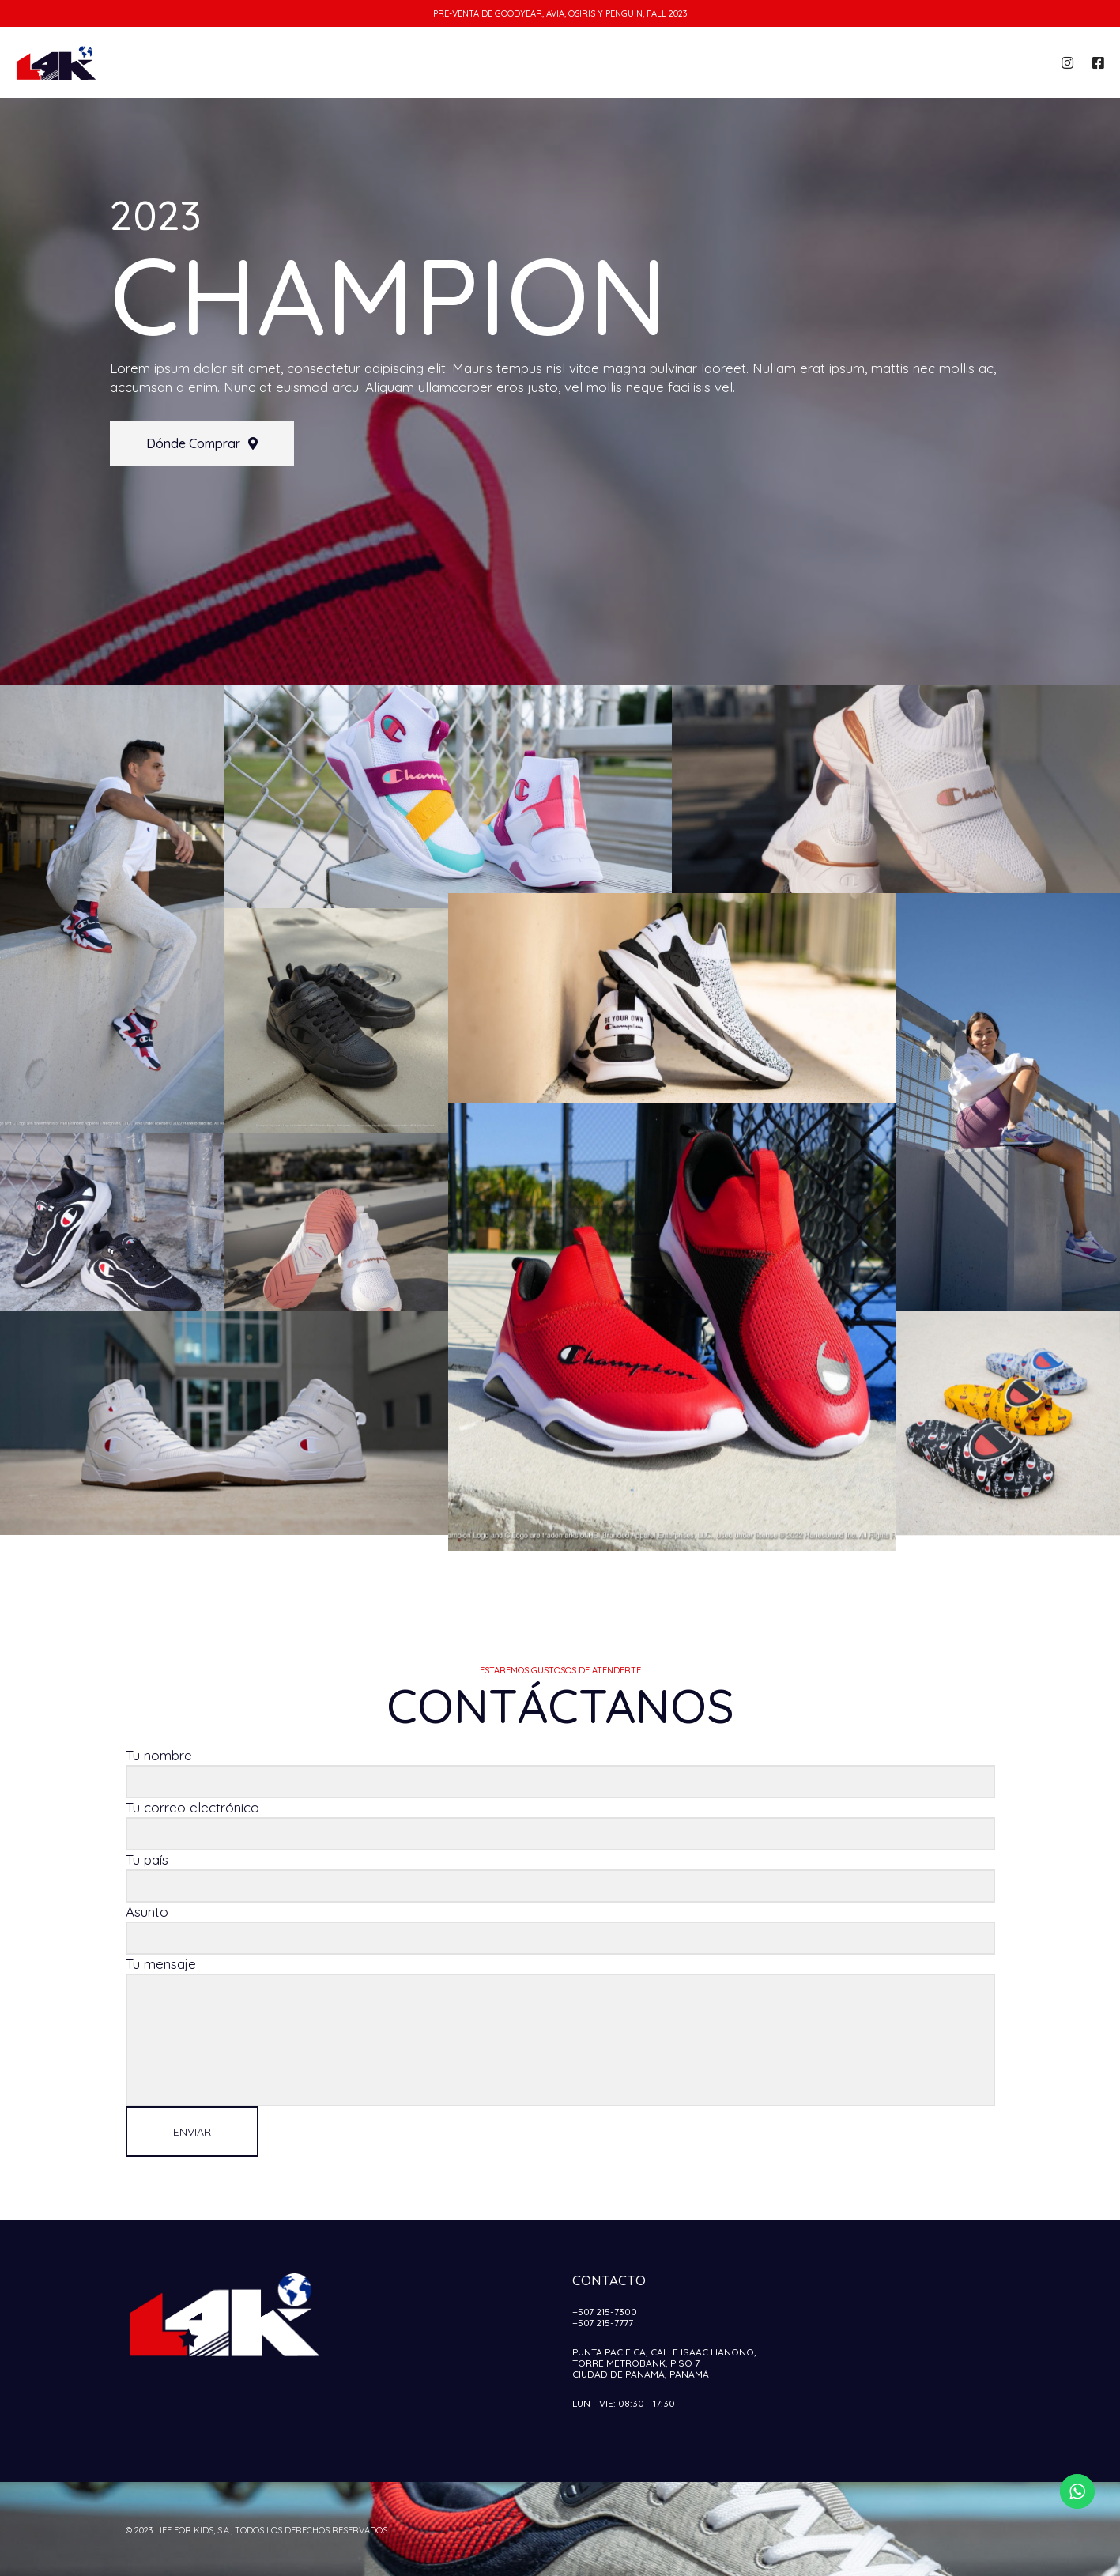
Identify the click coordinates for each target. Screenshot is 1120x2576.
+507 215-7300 (604, 2312)
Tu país (560, 1877)
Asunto (560, 1929)
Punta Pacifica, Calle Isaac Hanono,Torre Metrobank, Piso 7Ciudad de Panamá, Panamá (664, 2363)
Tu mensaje (560, 2031)
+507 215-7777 (602, 2323)
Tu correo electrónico (560, 1824)
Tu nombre (560, 1772)
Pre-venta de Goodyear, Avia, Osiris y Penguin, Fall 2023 (560, 13)
